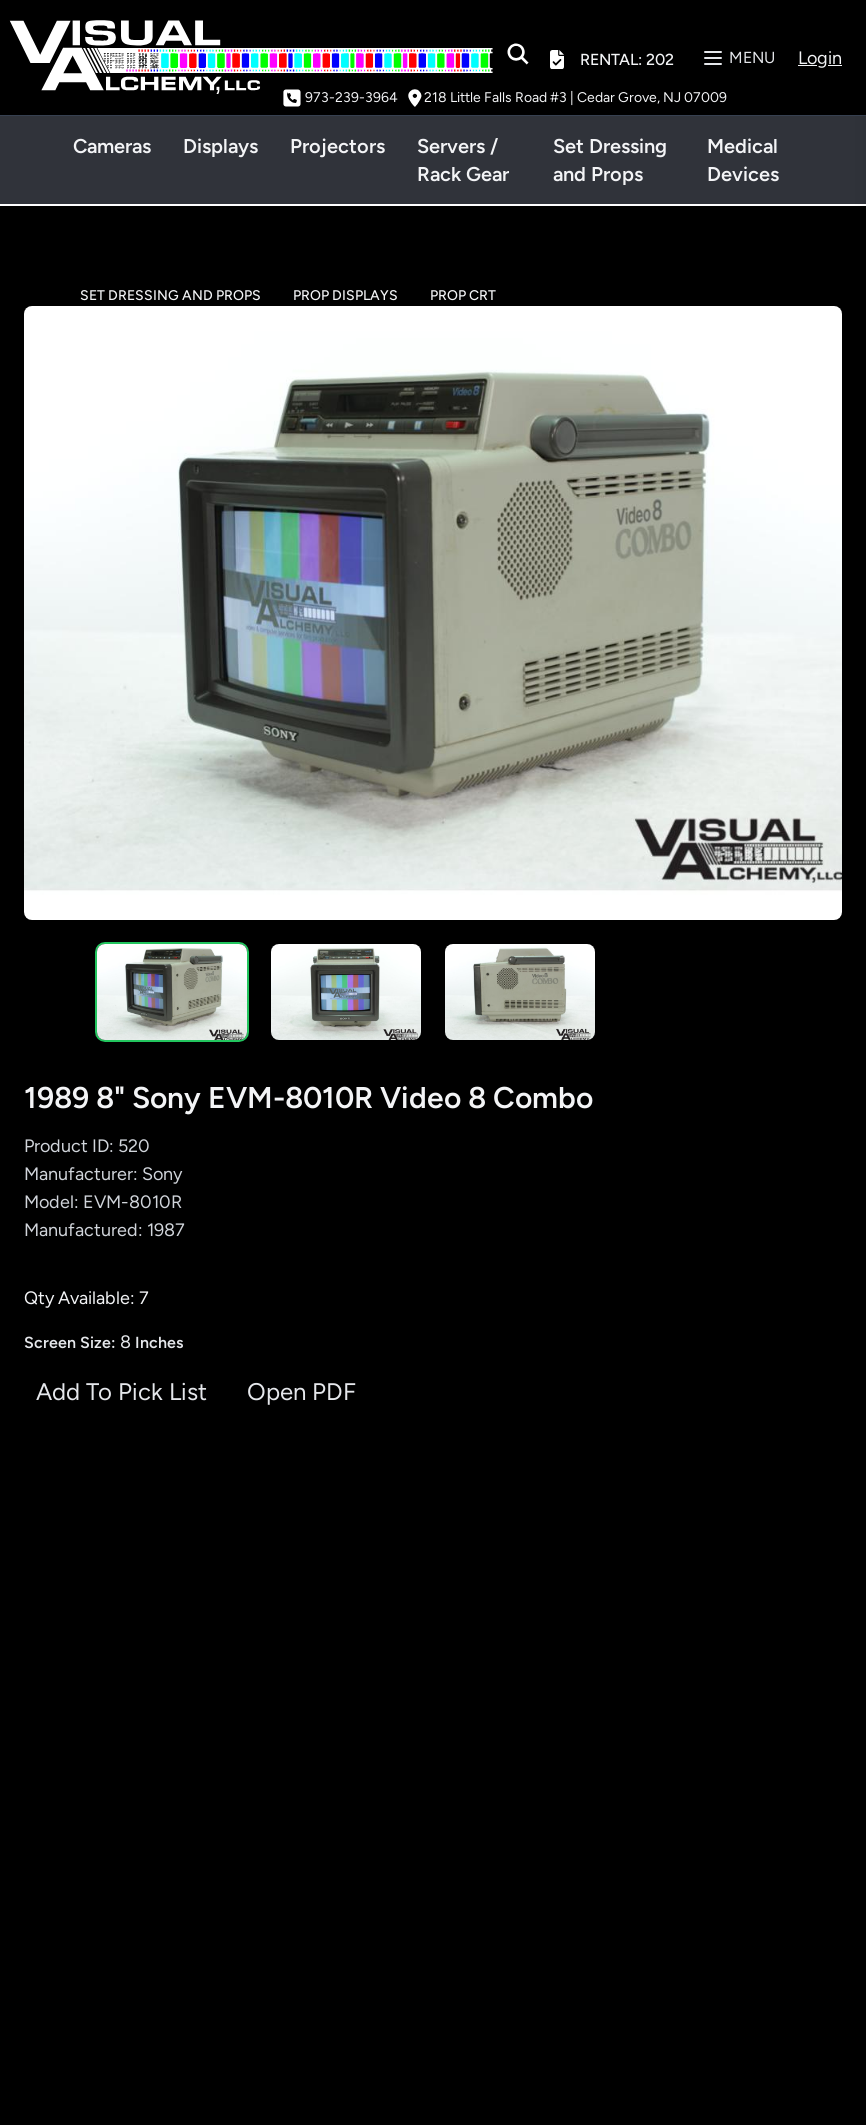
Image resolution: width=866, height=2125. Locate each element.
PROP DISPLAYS (345, 295)
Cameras (112, 146)
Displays (220, 146)
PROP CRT (463, 295)
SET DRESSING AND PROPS (170, 295)
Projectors (337, 146)
